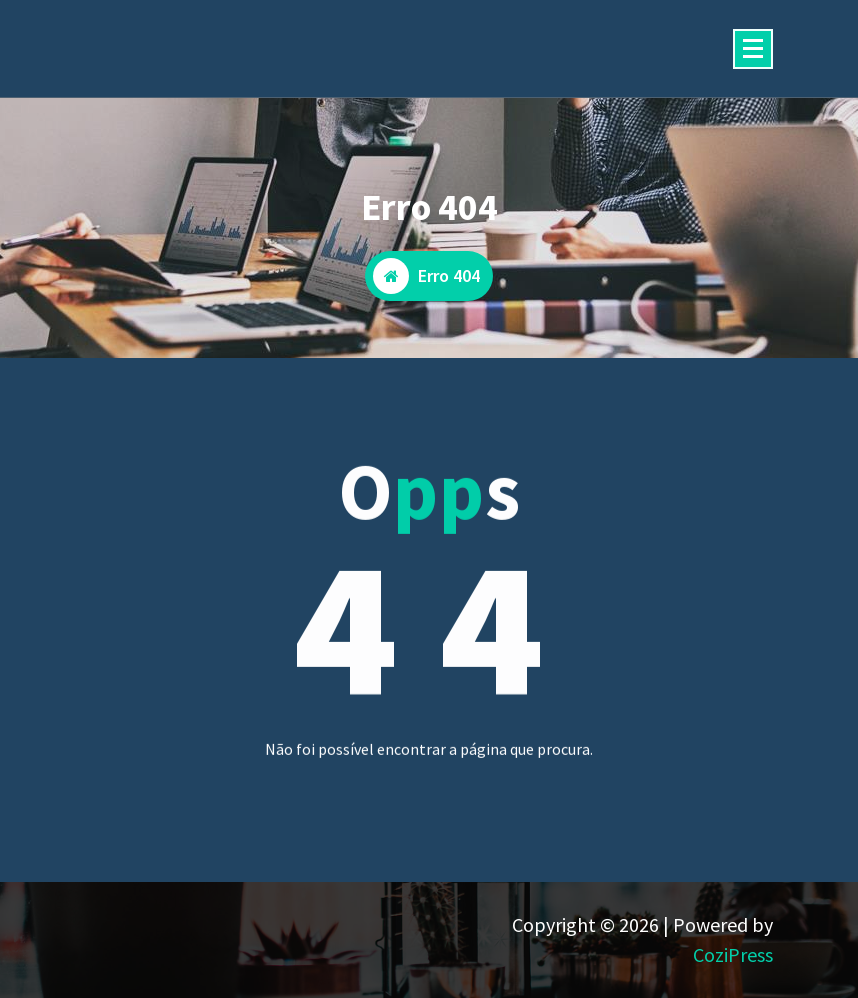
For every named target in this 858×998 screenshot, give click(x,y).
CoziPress (733, 954)
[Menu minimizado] (753, 49)
